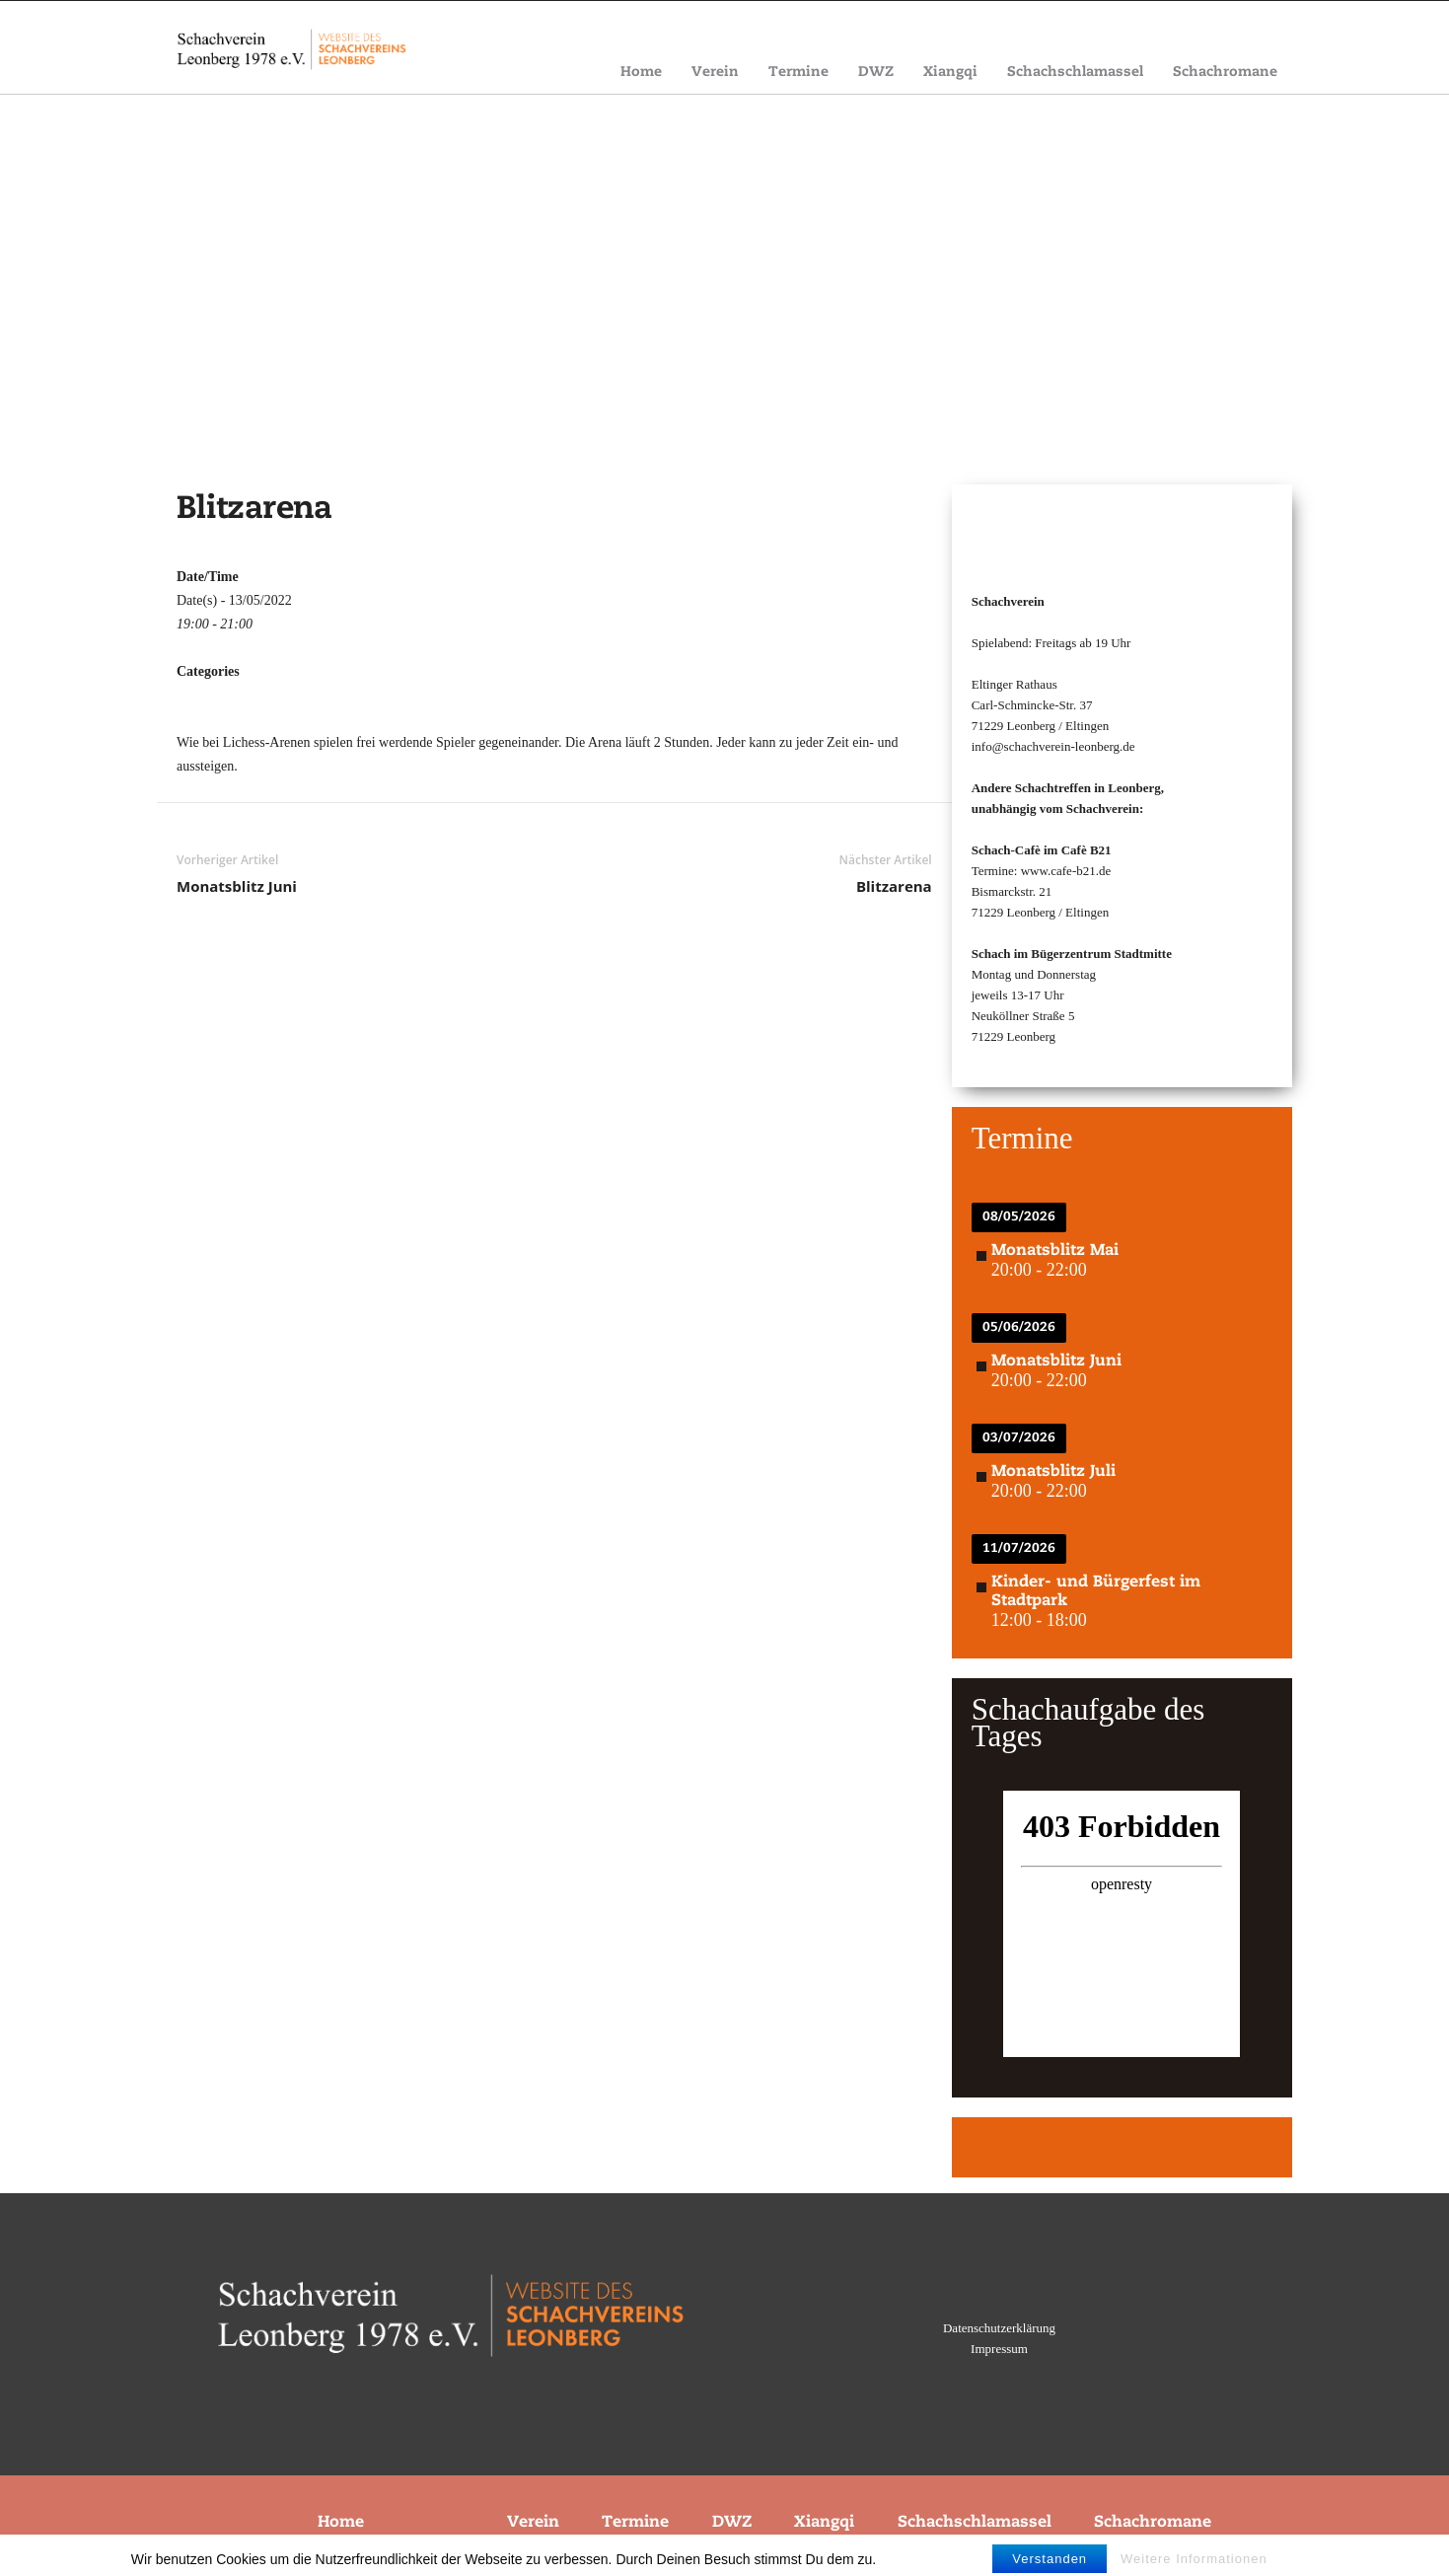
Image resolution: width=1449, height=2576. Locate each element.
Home (641, 72)
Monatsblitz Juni (237, 886)
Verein (715, 72)
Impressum (999, 2348)
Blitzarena (894, 886)
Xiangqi (950, 72)
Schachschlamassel (1075, 72)
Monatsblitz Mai (1055, 1251)
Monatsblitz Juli (1053, 1472)
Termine (798, 72)
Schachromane (1225, 72)
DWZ (876, 72)
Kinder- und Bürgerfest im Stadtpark (1095, 1592)
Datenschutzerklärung (999, 2327)
